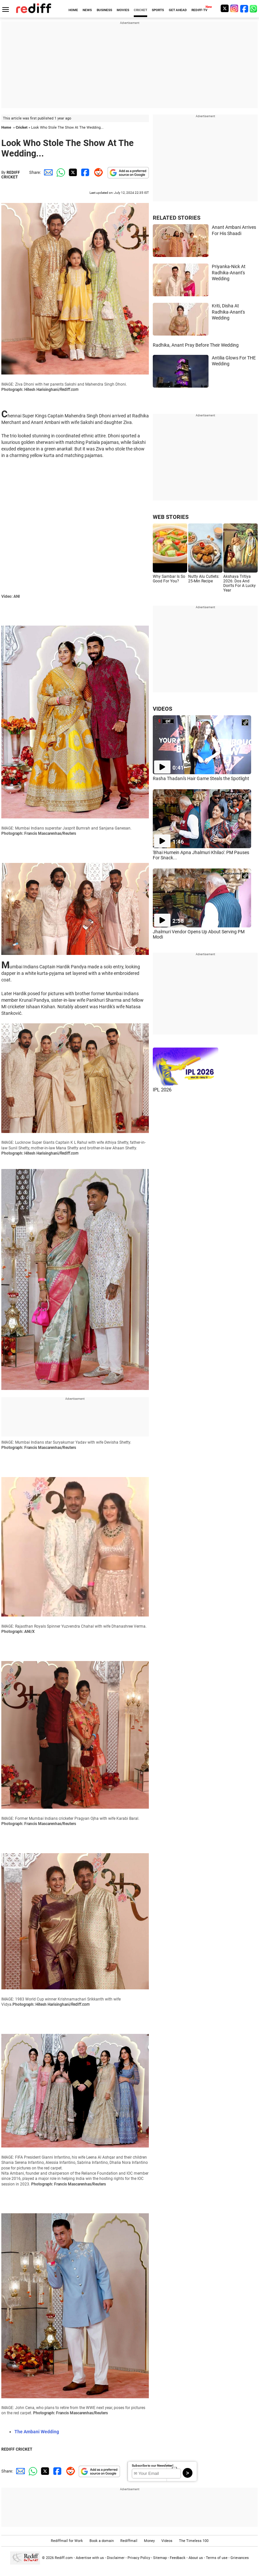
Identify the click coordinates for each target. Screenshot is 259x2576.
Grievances (239, 2558)
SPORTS (158, 10)
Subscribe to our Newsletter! (152, 2465)
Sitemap (160, 2558)
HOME (73, 10)
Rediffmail (128, 2541)
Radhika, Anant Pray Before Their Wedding (196, 345)
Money (149, 2541)
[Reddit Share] (97, 172)
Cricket (22, 127)
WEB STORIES (171, 517)
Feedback (178, 2558)
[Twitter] (224, 8)
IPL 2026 (162, 1090)
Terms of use (217, 2558)
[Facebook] (244, 8)
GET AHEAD (178, 10)
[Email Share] (47, 172)
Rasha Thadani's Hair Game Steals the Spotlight (201, 778)
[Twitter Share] (72, 172)
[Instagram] (234, 8)
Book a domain (102, 2541)
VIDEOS (162, 708)
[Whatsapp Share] (59, 172)
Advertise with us (90, 2558)
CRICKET (140, 10)
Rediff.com (64, 2558)
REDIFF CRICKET (10, 174)
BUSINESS (104, 10)
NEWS (87, 10)
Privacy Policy (139, 2558)
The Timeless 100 (194, 2541)
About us (196, 2558)
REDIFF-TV (199, 10)
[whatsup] (254, 8)
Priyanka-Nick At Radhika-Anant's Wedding (229, 272)
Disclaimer (116, 2558)
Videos (166, 2541)
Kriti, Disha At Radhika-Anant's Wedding (228, 311)
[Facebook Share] (84, 172)
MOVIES (123, 10)
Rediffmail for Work (67, 2541)
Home (6, 127)
